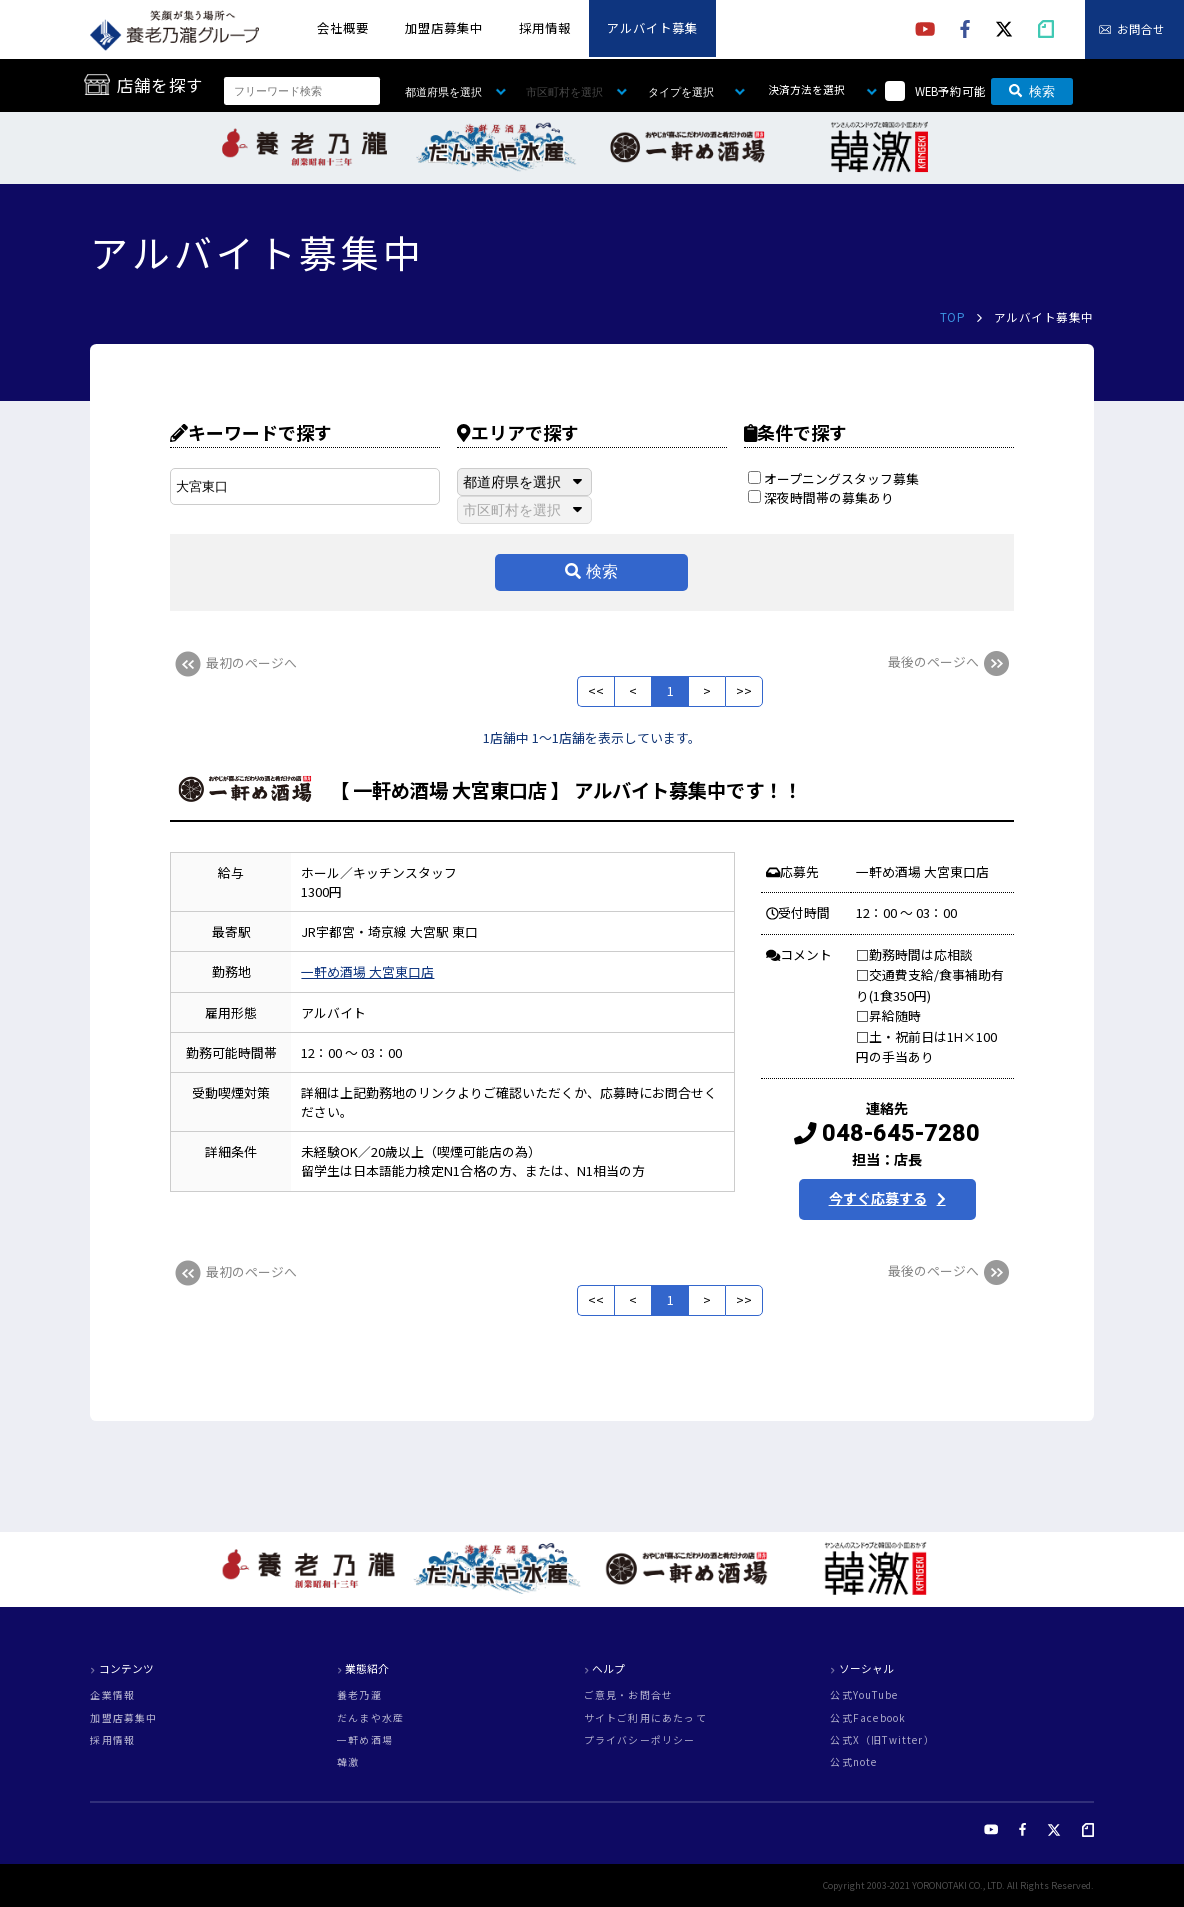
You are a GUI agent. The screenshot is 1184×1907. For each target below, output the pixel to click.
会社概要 (343, 28)
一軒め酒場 (365, 1741)
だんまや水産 (370, 1719)
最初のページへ (233, 662)
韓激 (348, 1763)
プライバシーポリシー (640, 1741)
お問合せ (1141, 30)
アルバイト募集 (652, 28)
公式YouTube (864, 1696)
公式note (853, 1763)
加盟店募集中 (444, 28)
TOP (952, 317)
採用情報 (545, 28)
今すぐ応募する (878, 1198)
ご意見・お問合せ (628, 1696)
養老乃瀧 (359, 1696)
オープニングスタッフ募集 (833, 478)
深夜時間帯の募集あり (821, 497)
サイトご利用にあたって (645, 1719)
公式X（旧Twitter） (882, 1741)
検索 (1032, 91)
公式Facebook (868, 1719)
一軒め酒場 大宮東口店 (367, 971)
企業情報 (112, 1696)
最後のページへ (951, 661)
